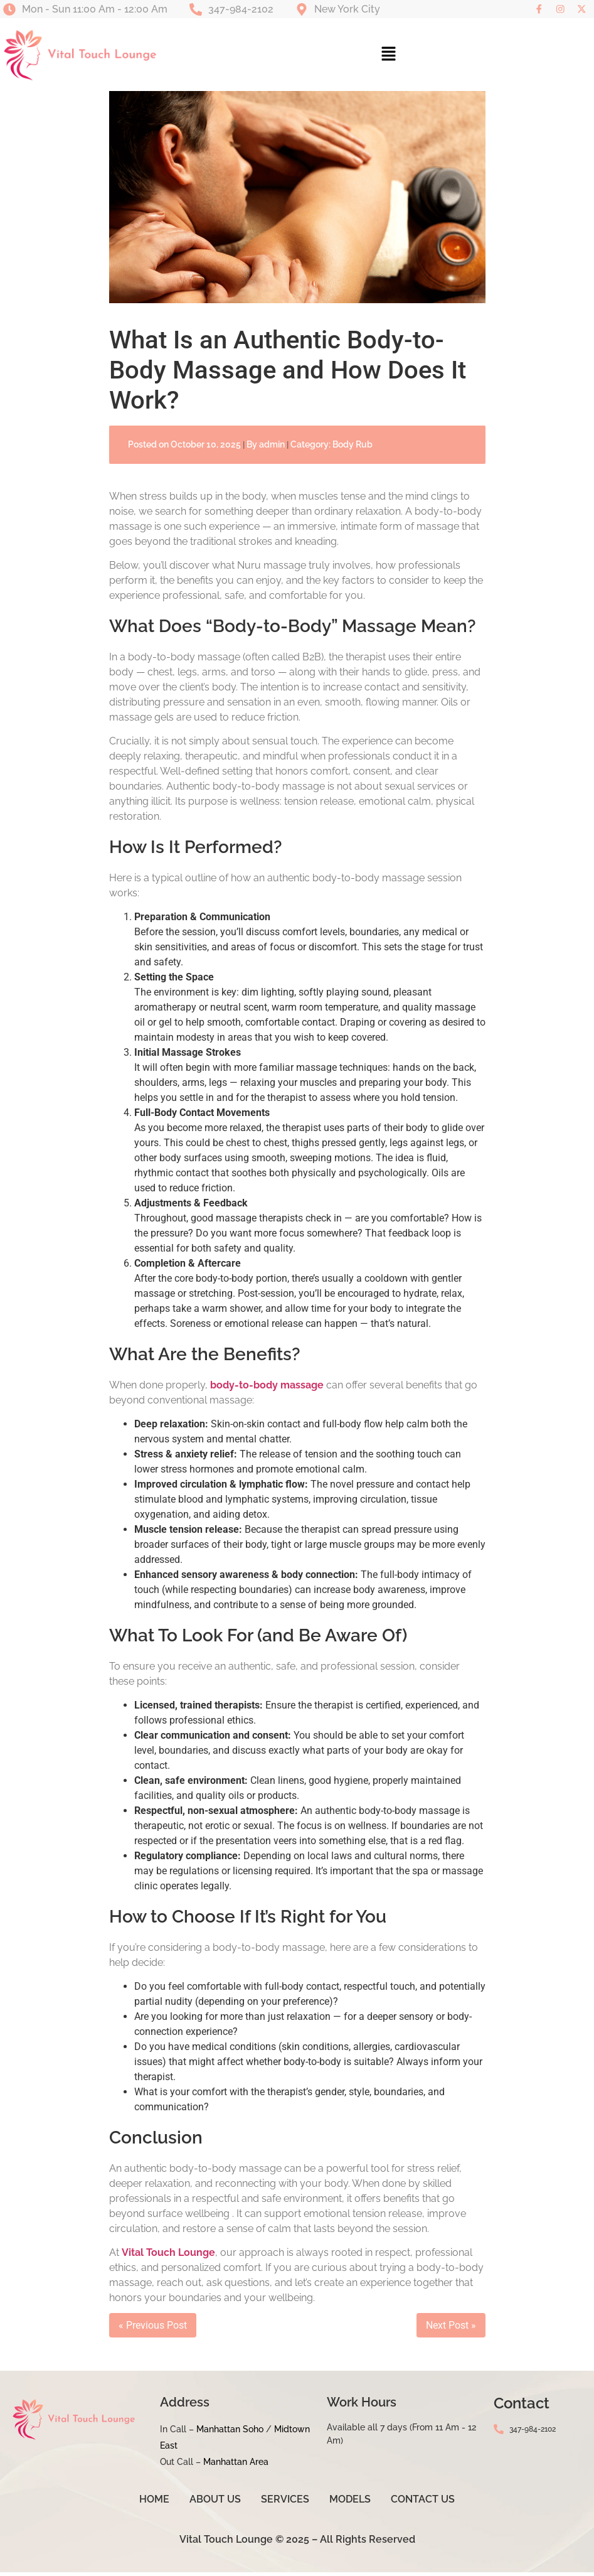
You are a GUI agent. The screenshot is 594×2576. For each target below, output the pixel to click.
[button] (388, 59)
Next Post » (451, 2330)
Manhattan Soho (229, 2433)
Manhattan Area (235, 2466)
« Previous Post (153, 2330)
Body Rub (352, 449)
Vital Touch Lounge (168, 2257)
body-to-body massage (267, 1389)
